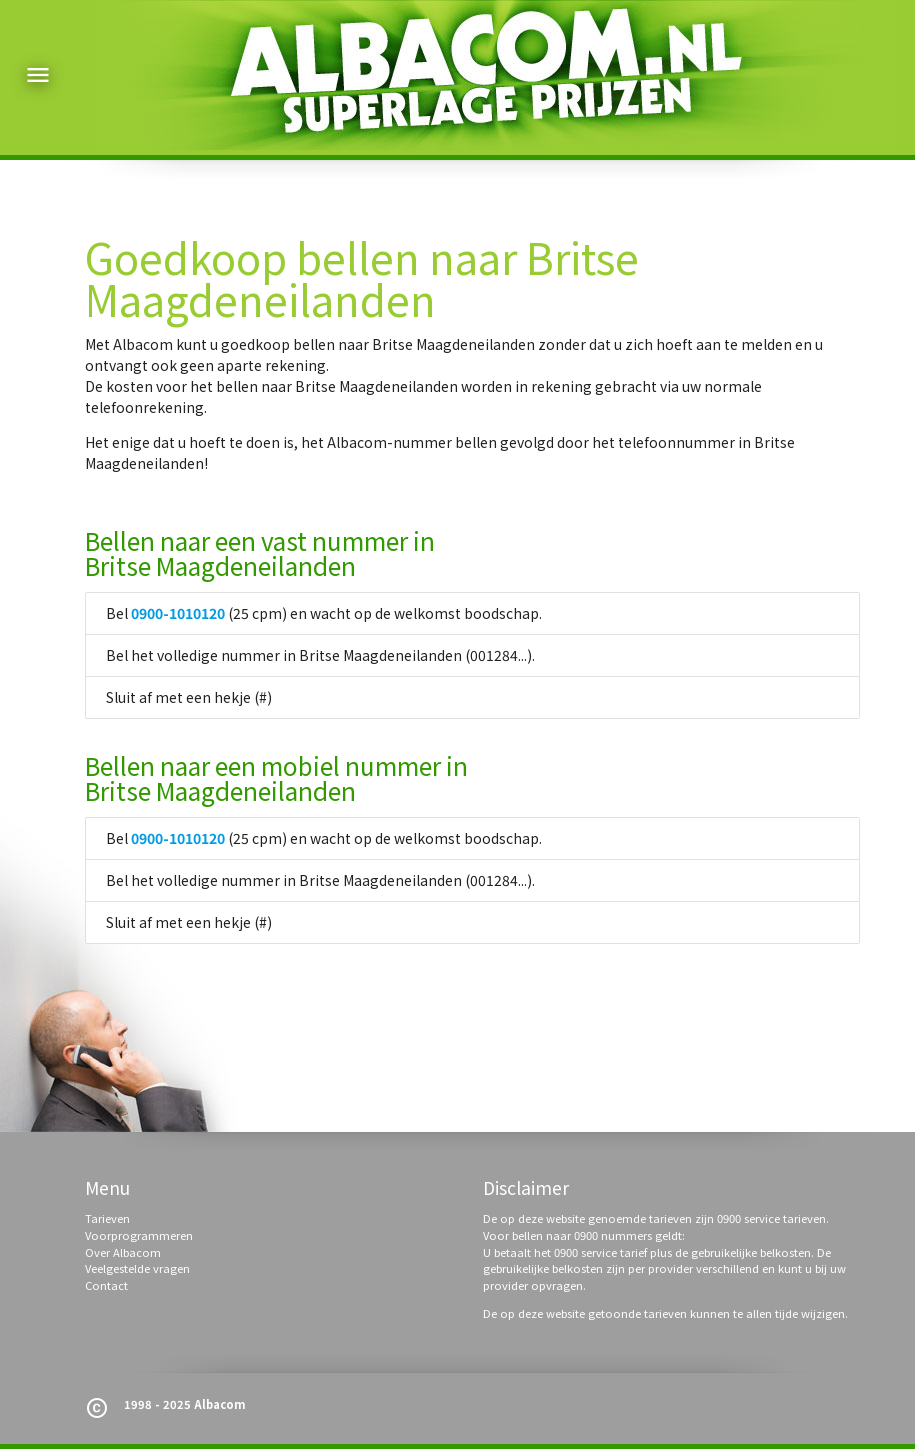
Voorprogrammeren (139, 1235)
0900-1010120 (178, 613)
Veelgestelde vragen (137, 1268)
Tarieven (107, 1218)
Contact (106, 1285)
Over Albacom (123, 1252)
